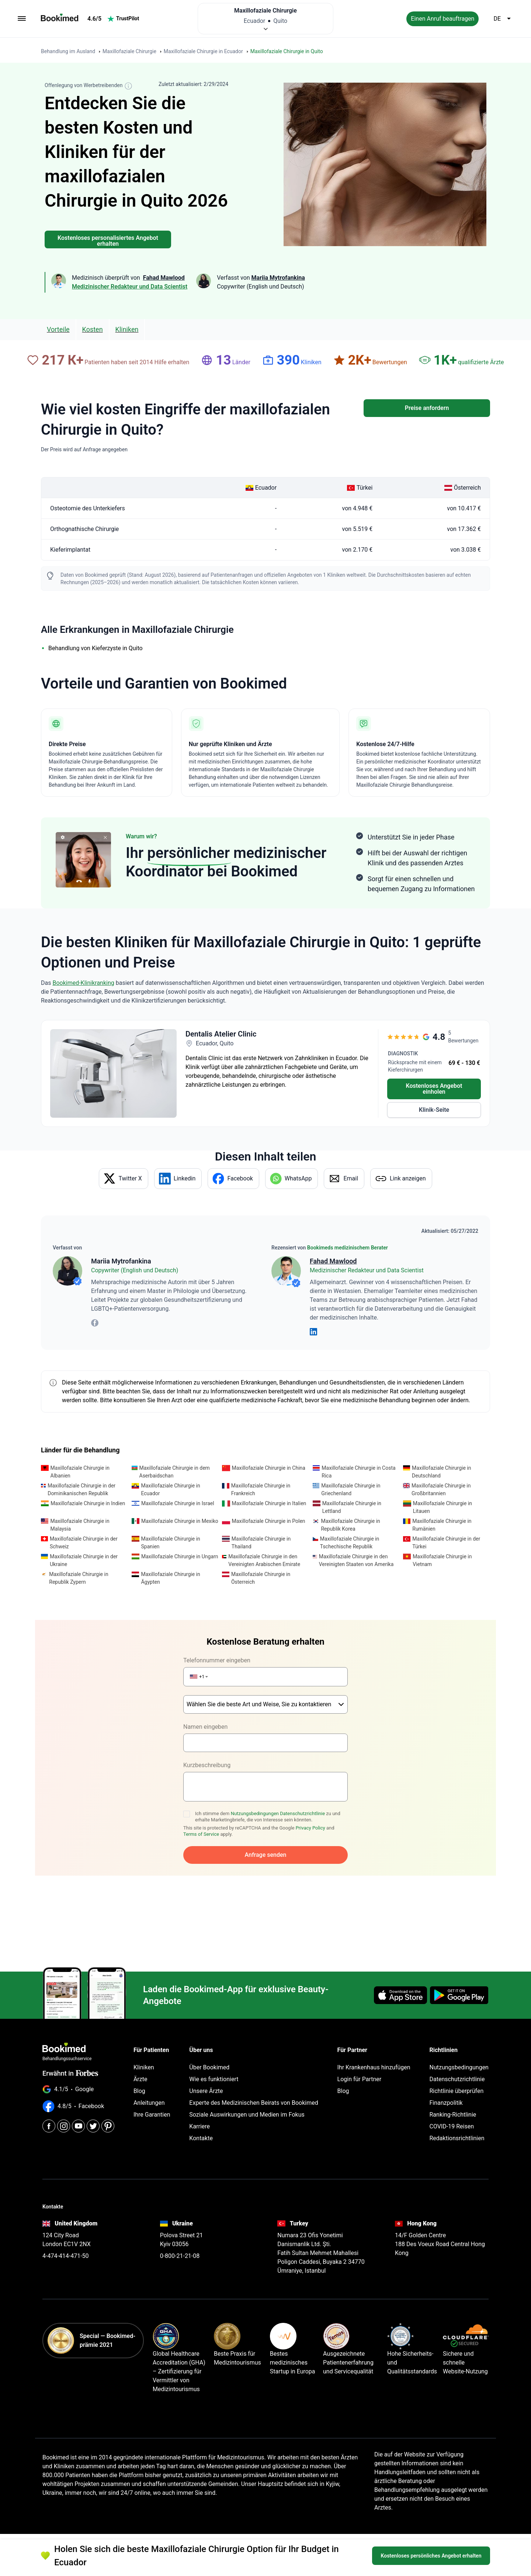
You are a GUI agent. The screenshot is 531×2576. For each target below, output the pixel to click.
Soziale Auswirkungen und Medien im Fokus (246, 2095)
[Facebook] (48, 2106)
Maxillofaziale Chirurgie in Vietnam (442, 1560)
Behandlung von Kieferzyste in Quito (95, 648)
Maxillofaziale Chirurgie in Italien (269, 1503)
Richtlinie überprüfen (456, 2071)
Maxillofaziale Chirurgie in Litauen (442, 1507)
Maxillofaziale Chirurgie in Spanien (170, 1542)
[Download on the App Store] (400, 1976)
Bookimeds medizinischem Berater (347, 1248)
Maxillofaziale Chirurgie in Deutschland (441, 1472)
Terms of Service (201, 1815)
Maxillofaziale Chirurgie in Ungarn (179, 1556)
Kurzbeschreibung (206, 1745)
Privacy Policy (310, 1808)
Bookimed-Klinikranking (83, 982)
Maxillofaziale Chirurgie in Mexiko (179, 1521)
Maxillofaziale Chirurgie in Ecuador (170, 1489)
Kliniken (127, 329)
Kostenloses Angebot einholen (434, 1088)
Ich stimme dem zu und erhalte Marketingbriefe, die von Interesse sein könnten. (267, 1797)
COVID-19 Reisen (451, 2107)
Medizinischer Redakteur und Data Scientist (129, 286)
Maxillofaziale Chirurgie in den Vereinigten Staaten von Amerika (356, 1560)
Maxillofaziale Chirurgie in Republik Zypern (78, 1578)
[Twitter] (93, 2106)
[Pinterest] (107, 2106)
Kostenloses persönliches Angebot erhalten (431, 2560)
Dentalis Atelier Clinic (220, 1034)
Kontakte (201, 2118)
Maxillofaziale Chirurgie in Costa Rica (358, 1472)
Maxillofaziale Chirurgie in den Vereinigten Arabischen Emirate (264, 1560)
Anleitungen (149, 2083)
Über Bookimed (209, 2048)
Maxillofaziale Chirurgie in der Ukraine (84, 1560)
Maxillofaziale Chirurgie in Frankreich (260, 1489)
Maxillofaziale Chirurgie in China (268, 1468)
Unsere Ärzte (206, 2071)
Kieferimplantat (70, 549)
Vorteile (58, 329)
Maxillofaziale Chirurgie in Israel (177, 1503)
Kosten (92, 329)
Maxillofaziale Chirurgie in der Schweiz (84, 1542)
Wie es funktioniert (213, 2059)
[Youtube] (78, 2106)
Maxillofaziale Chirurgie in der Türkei (446, 1542)
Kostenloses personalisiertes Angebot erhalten (108, 240)
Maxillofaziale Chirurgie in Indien (88, 1503)
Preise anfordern (427, 407)
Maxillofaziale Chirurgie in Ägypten (170, 1578)
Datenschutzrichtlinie (302, 1794)
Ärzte (140, 2059)
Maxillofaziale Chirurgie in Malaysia (79, 1525)
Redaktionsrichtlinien (456, 2118)
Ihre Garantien (151, 2095)
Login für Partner (359, 2059)
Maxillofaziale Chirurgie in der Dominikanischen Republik (81, 1489)
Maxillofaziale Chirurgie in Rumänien (441, 1525)
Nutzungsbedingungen (255, 1794)
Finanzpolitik (445, 2083)
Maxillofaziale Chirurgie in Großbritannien (441, 1489)
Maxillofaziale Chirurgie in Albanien (80, 1472)
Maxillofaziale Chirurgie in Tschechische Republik (349, 1542)
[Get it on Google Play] (459, 1976)
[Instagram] (63, 2106)
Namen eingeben (205, 1707)
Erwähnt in (70, 2054)
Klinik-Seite (434, 1109)
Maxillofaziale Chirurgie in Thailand (261, 1542)
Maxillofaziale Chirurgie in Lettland (351, 1507)
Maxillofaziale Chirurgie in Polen (268, 1521)
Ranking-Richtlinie (452, 2095)
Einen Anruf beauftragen (442, 18)
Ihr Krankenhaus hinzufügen (373, 2048)
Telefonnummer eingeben (216, 1660)
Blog (139, 2071)
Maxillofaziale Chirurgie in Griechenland (350, 1489)
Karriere (199, 2107)
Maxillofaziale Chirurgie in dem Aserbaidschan (174, 1472)
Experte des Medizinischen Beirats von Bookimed (253, 2083)
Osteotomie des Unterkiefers (87, 508)
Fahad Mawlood (333, 1261)
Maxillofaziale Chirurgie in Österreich (260, 1578)
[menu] (22, 19)
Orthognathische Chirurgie (84, 528)
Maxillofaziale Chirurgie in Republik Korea (350, 1525)
